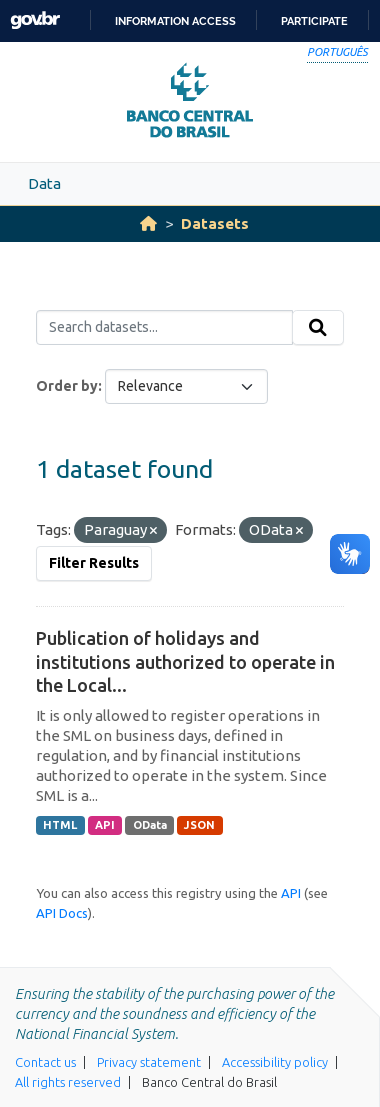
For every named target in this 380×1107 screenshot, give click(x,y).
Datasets (215, 223)
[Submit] (318, 328)
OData (150, 825)
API (105, 825)
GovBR (35, 20)
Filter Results (94, 563)
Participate (314, 21)
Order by (67, 386)
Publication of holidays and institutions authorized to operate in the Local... (185, 661)
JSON (199, 825)
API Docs (62, 913)
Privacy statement (149, 1062)
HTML (60, 825)
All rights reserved (68, 1082)
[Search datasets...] (164, 328)
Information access (175, 21)
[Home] (148, 223)
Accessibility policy (275, 1062)
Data (44, 183)
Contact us (45, 1062)
